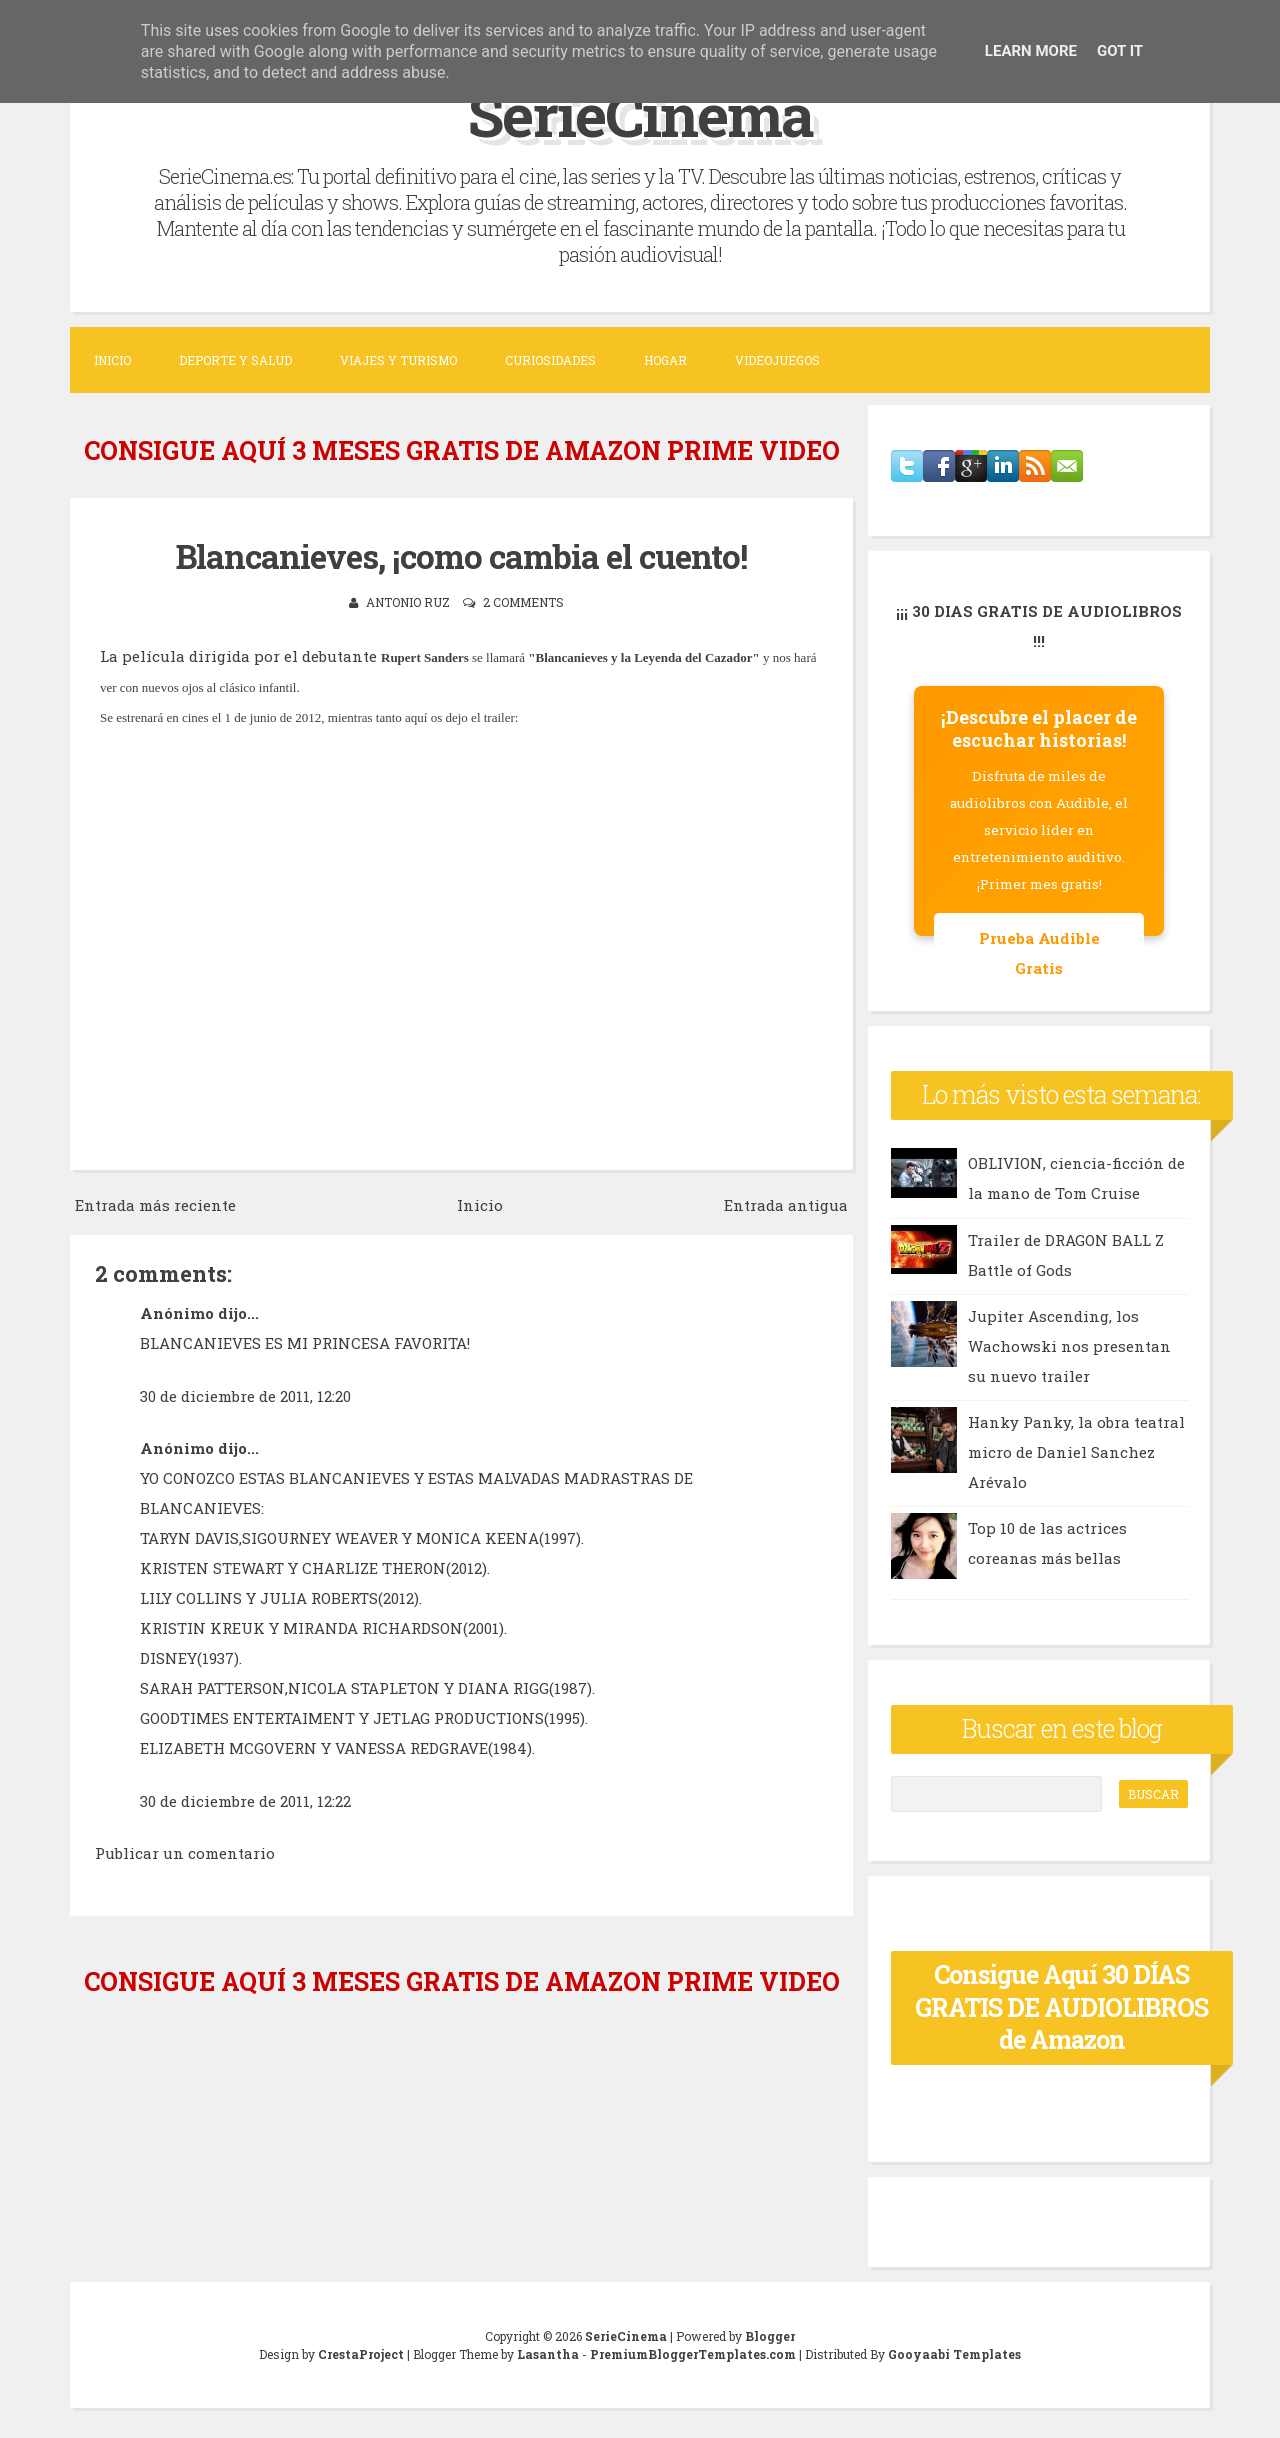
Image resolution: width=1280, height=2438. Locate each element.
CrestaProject (361, 2354)
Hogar (665, 360)
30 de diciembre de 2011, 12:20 (245, 1396)
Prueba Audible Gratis (1039, 953)
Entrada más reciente (155, 1205)
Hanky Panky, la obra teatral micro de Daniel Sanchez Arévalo (1076, 1452)
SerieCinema (640, 113)
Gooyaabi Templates (954, 2354)
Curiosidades (550, 360)
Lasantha (548, 2354)
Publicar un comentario (185, 1853)
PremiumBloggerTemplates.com (693, 2354)
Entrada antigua (786, 1205)
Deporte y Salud (235, 360)
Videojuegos (777, 360)
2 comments (523, 602)
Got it (1120, 51)
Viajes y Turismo (398, 360)
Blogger (770, 2336)
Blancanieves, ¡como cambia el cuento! (461, 556)
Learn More (1031, 51)
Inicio (112, 360)
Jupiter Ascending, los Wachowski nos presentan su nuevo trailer (1069, 1346)
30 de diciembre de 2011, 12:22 (245, 1801)
